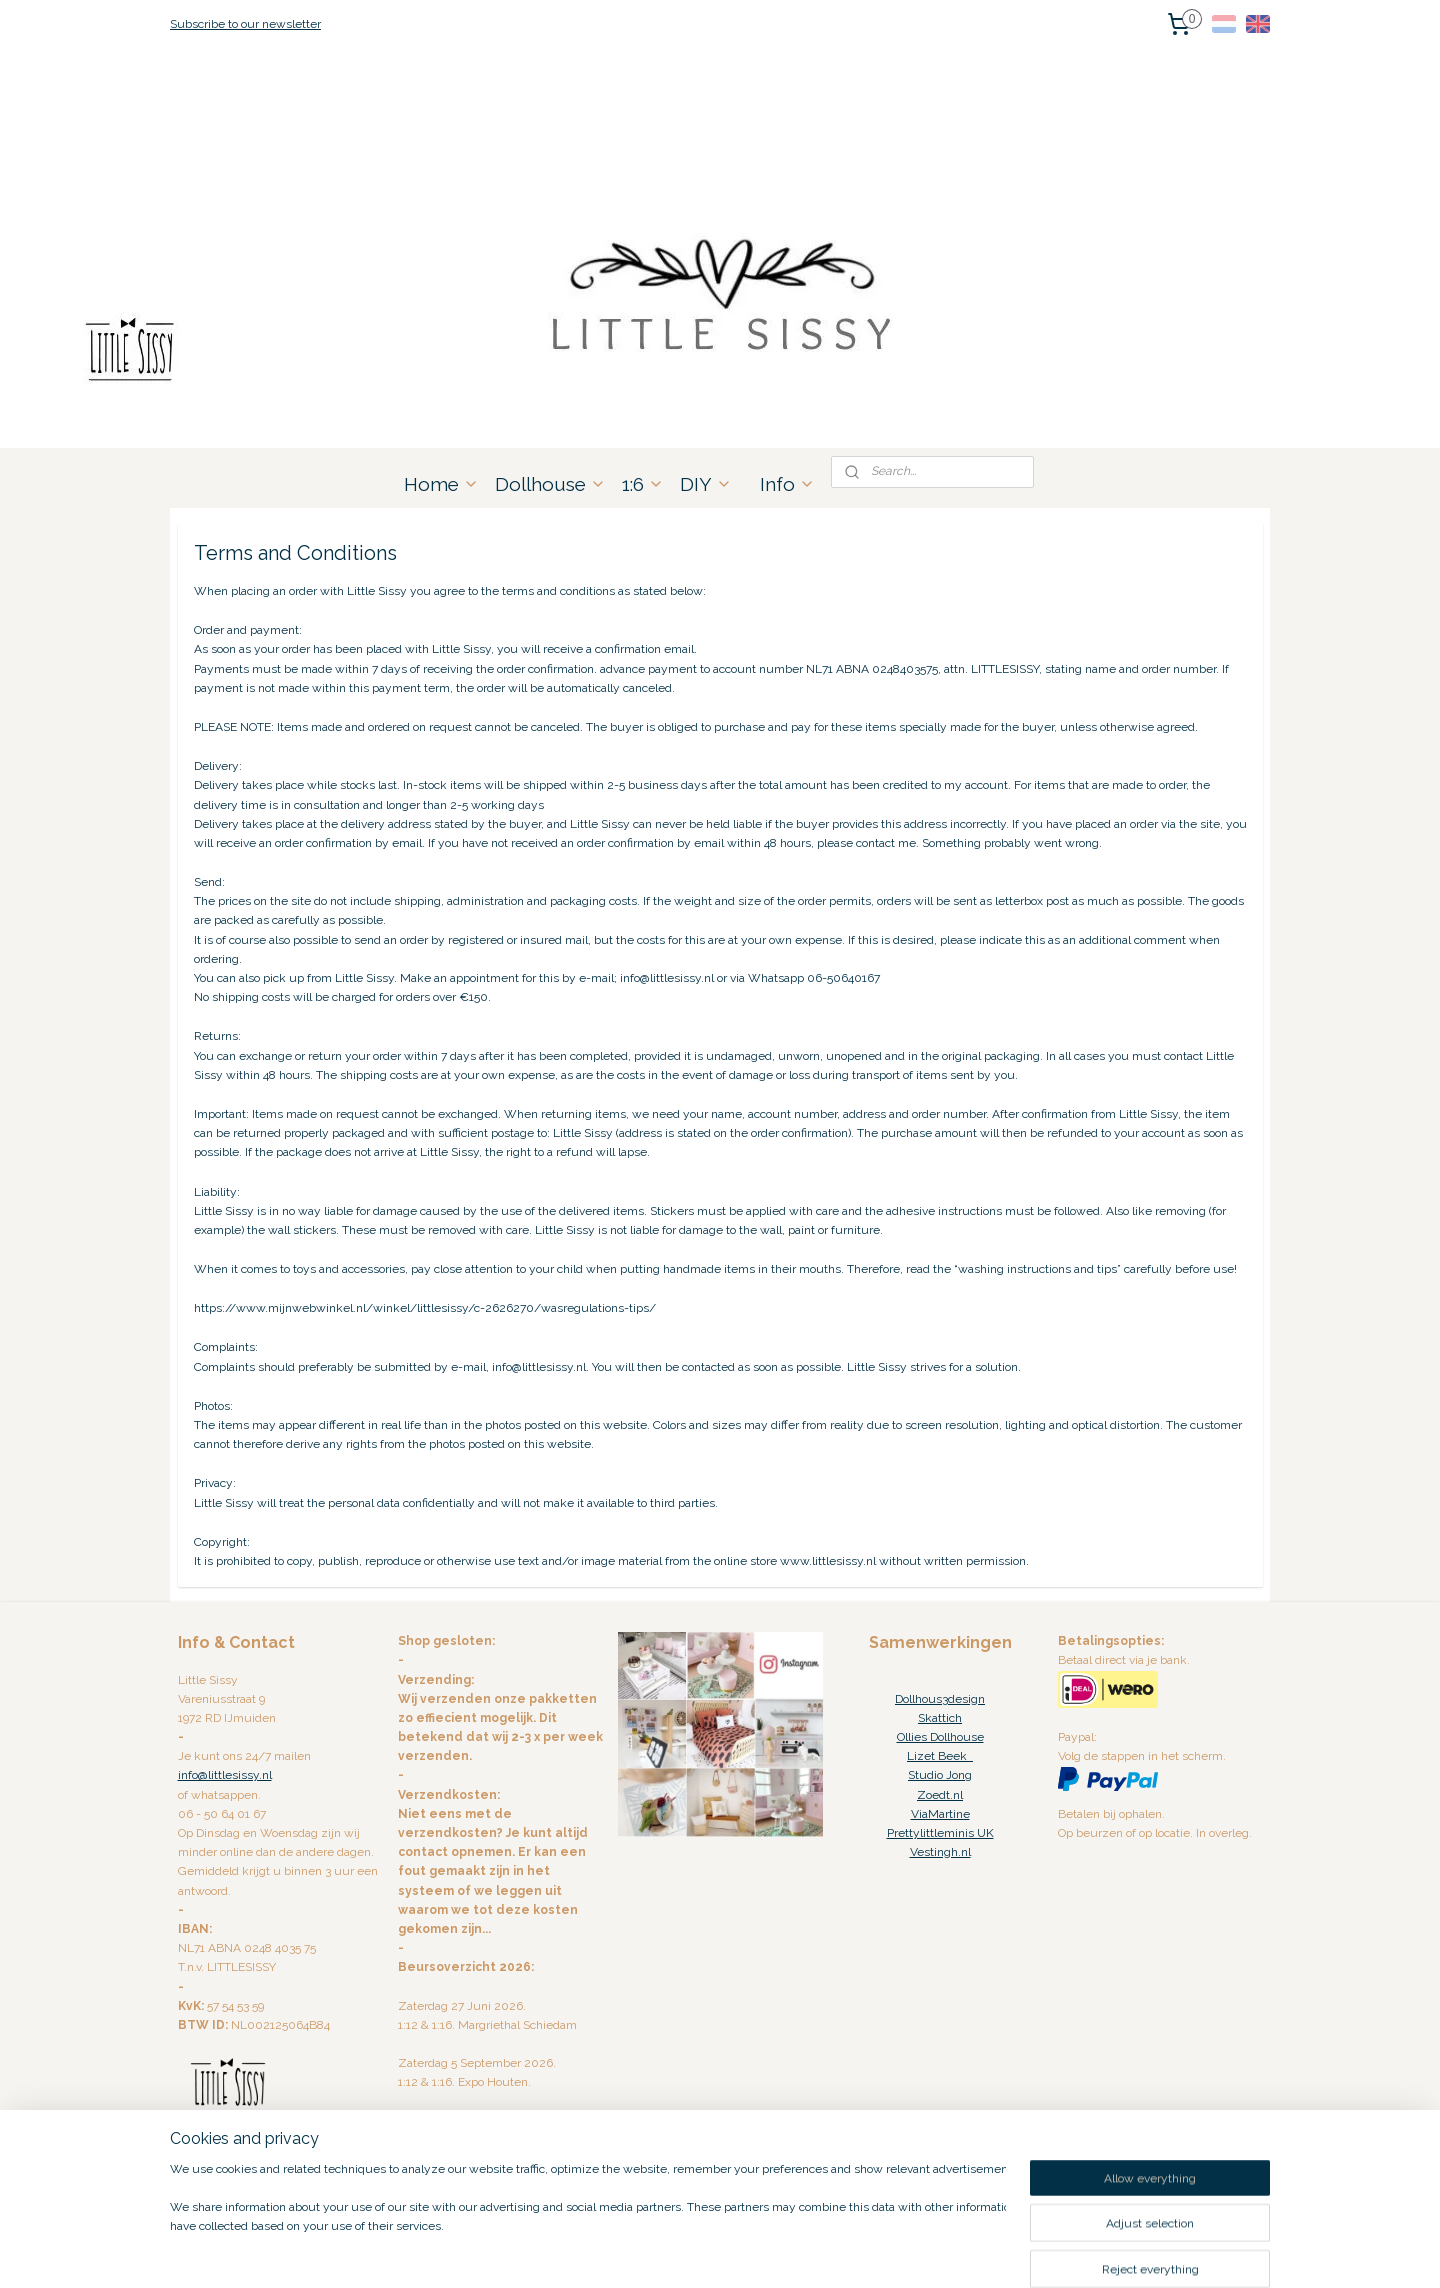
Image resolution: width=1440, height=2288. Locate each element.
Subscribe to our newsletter (245, 24)
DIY (706, 484)
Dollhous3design (940, 1699)
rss (675, 2251)
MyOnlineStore (913, 2251)
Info (787, 484)
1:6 (643, 484)
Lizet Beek (940, 1756)
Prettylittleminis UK (940, 1833)
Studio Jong (940, 1775)
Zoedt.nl (940, 1795)
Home (441, 484)
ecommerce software (745, 2251)
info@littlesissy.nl (225, 1775)
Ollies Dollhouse (940, 1737)
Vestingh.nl (940, 1852)
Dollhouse (550, 484)
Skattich (940, 1718)
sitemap (638, 2251)
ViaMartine (940, 1814)
